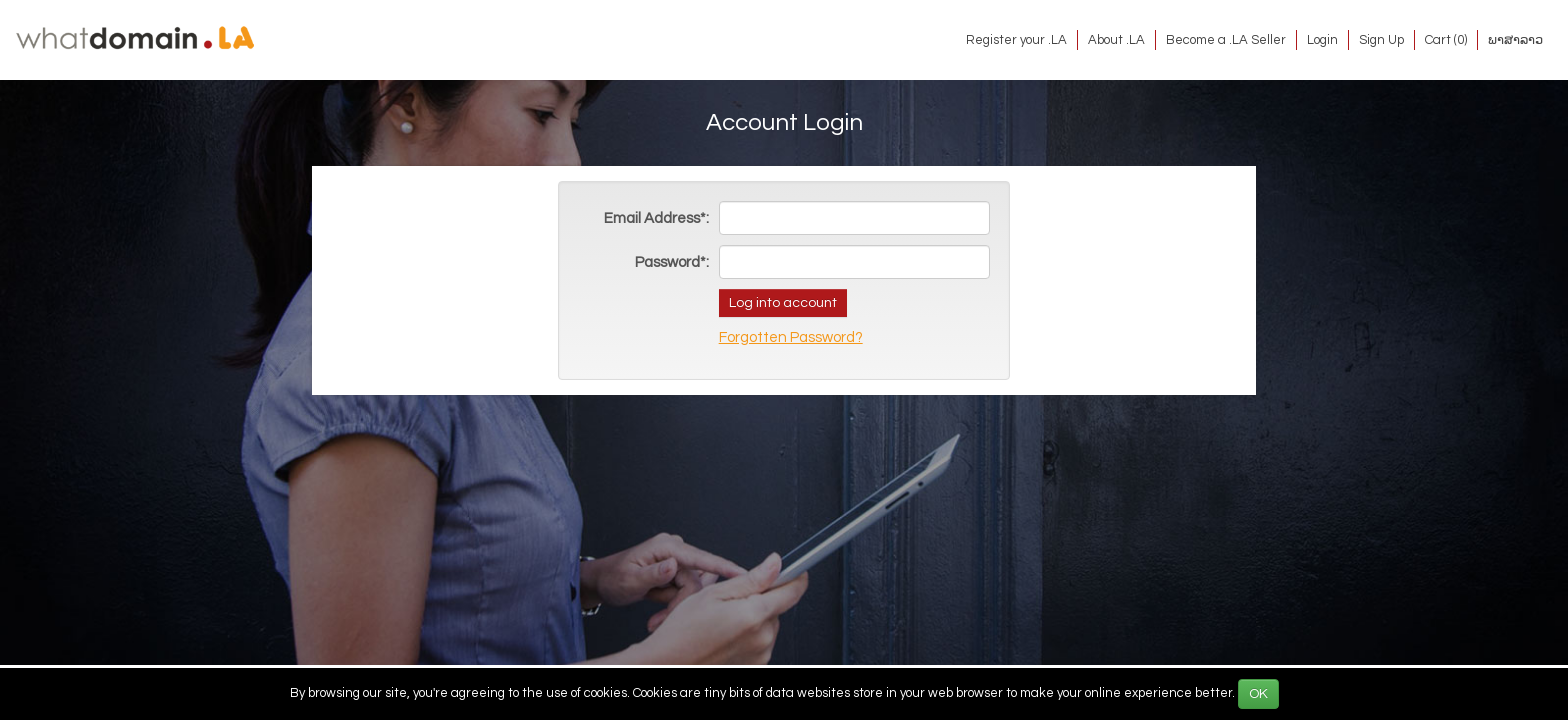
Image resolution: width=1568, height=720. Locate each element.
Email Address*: (656, 218)
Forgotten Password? (791, 337)
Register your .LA (1016, 40)
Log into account (783, 303)
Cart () (1446, 40)
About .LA (1116, 40)
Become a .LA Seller (1226, 40)
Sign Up (1381, 40)
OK (1258, 694)
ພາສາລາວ (1515, 40)
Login (1322, 40)
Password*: (672, 262)
